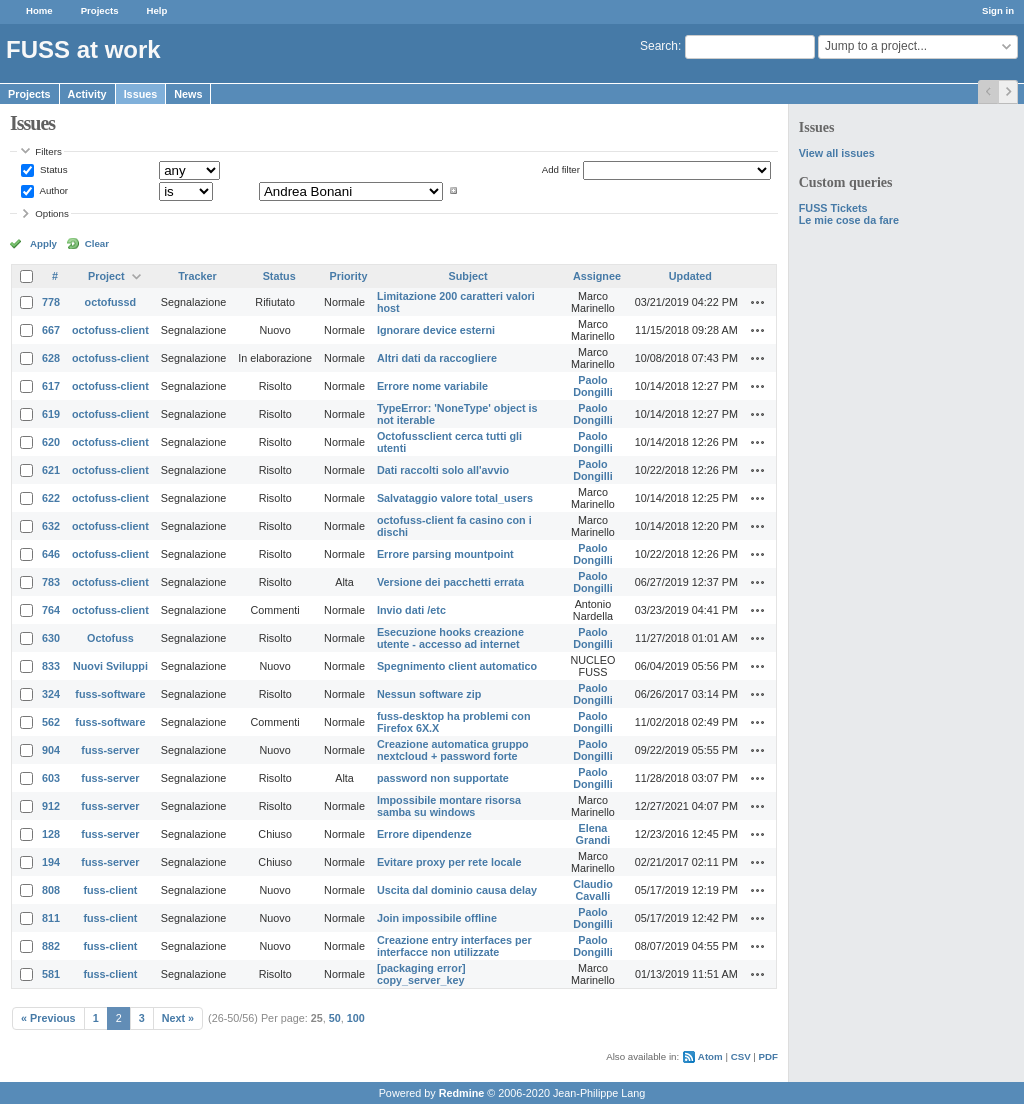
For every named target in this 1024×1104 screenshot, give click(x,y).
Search (659, 46)
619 (51, 414)
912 (51, 806)
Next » (178, 1018)
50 (335, 1018)
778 (51, 302)
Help (157, 10)
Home (39, 10)
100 (356, 1018)
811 (51, 918)
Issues (141, 94)
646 (51, 554)
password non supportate (443, 778)
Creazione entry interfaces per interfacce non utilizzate (454, 946)
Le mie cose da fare (849, 220)
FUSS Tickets (833, 208)
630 (51, 638)
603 (51, 778)
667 (51, 330)
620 (51, 442)
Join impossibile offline (437, 918)
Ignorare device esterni (436, 330)
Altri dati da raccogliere (437, 358)
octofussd (111, 302)
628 (51, 358)
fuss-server (110, 750)
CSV (741, 1056)
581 (51, 974)
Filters (48, 151)
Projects (100, 10)
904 (51, 750)
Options (52, 213)
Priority (349, 276)
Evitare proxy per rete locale (449, 862)
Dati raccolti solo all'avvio (443, 470)
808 (51, 890)
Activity (87, 94)
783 (51, 582)
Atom (710, 1056)
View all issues (837, 153)
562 (51, 722)
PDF (768, 1056)
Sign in (998, 10)
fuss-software (110, 694)
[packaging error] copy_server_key (421, 974)
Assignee (597, 276)
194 (51, 862)
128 (51, 834)
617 (51, 386)
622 (51, 498)
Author (52, 190)
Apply (43, 243)
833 (51, 666)
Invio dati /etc (411, 610)
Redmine (462, 1093)
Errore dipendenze (424, 834)
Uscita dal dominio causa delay (457, 890)
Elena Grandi (593, 834)
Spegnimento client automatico (457, 666)
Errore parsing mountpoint (445, 554)
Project (106, 276)
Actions (758, 302)
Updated (690, 276)
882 (51, 946)
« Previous (48, 1018)
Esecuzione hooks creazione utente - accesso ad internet (450, 638)
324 (51, 694)
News (188, 94)
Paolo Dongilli (593, 386)
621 (51, 470)
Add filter (561, 169)
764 (51, 610)
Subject (468, 276)
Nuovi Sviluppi (110, 666)
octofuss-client (110, 330)
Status (52, 169)
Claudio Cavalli (593, 890)
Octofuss (110, 638)
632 (51, 526)
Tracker (197, 276)
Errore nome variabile (432, 386)
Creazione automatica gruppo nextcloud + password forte (453, 750)
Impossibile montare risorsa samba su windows (449, 806)
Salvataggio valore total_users (455, 498)
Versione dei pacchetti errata (450, 582)
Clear (97, 243)
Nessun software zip (429, 694)
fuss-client (110, 890)
